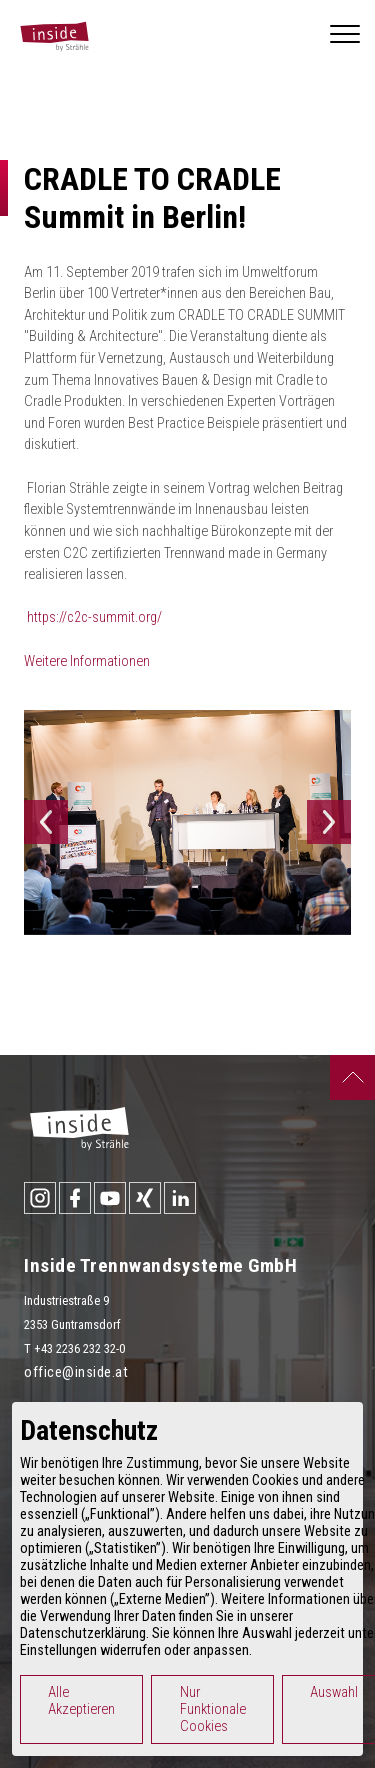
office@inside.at (76, 1372)
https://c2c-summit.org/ (94, 617)
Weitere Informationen (87, 661)
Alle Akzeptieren (81, 1701)
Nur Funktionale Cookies (213, 1709)
